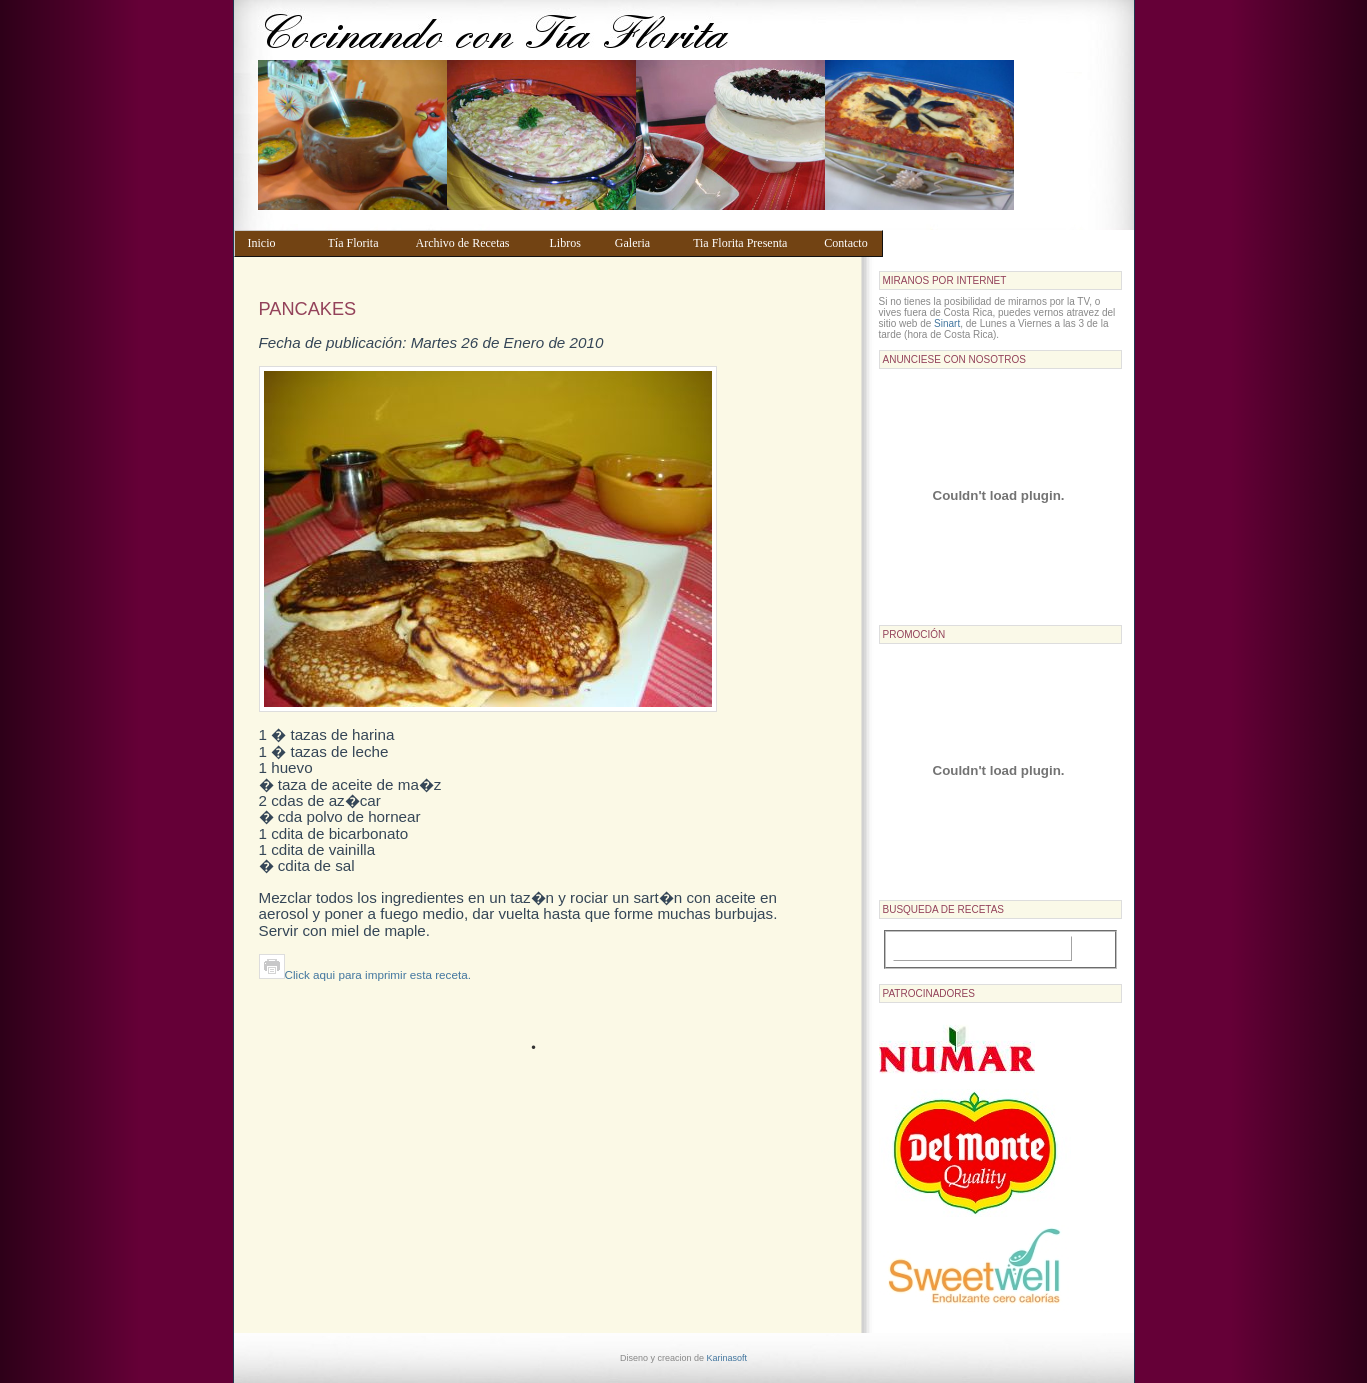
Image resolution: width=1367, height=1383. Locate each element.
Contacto (848, 243)
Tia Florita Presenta (749, 243)
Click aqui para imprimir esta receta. (365, 974)
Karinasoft (727, 1358)
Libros (572, 243)
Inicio (278, 243)
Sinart (947, 323)
